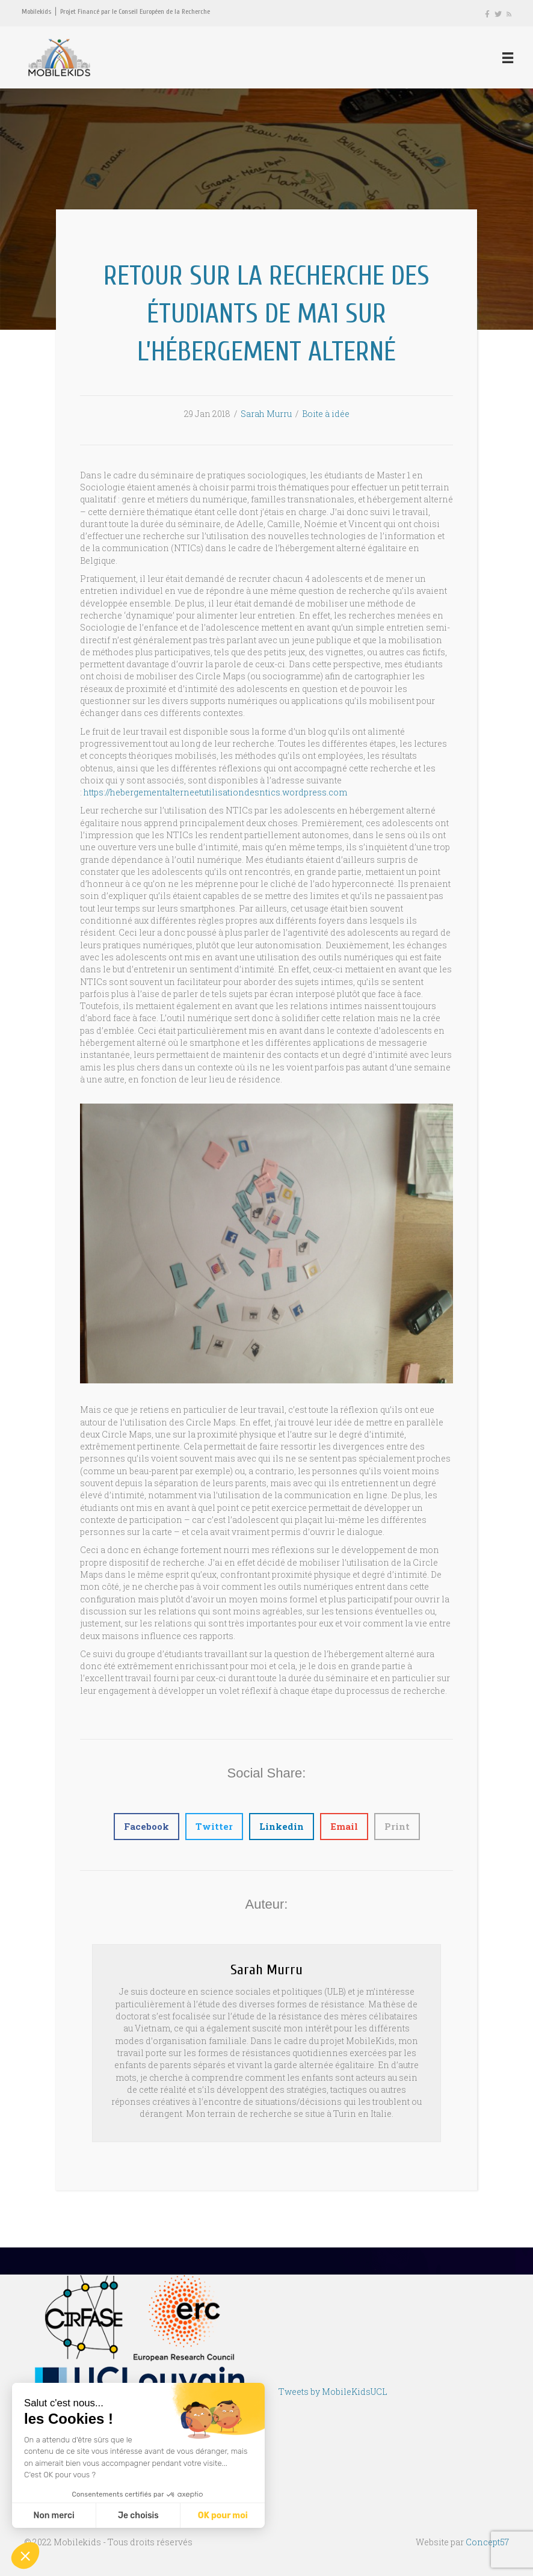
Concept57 (487, 2544)
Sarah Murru (266, 416)
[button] (25, 2555)
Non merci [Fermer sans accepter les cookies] (53, 2515)
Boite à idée (326, 416)
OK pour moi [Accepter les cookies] (223, 2515)
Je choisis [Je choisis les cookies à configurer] (138, 2515)
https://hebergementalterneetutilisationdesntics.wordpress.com (215, 794)
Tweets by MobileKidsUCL (333, 2394)
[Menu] (506, 57)
